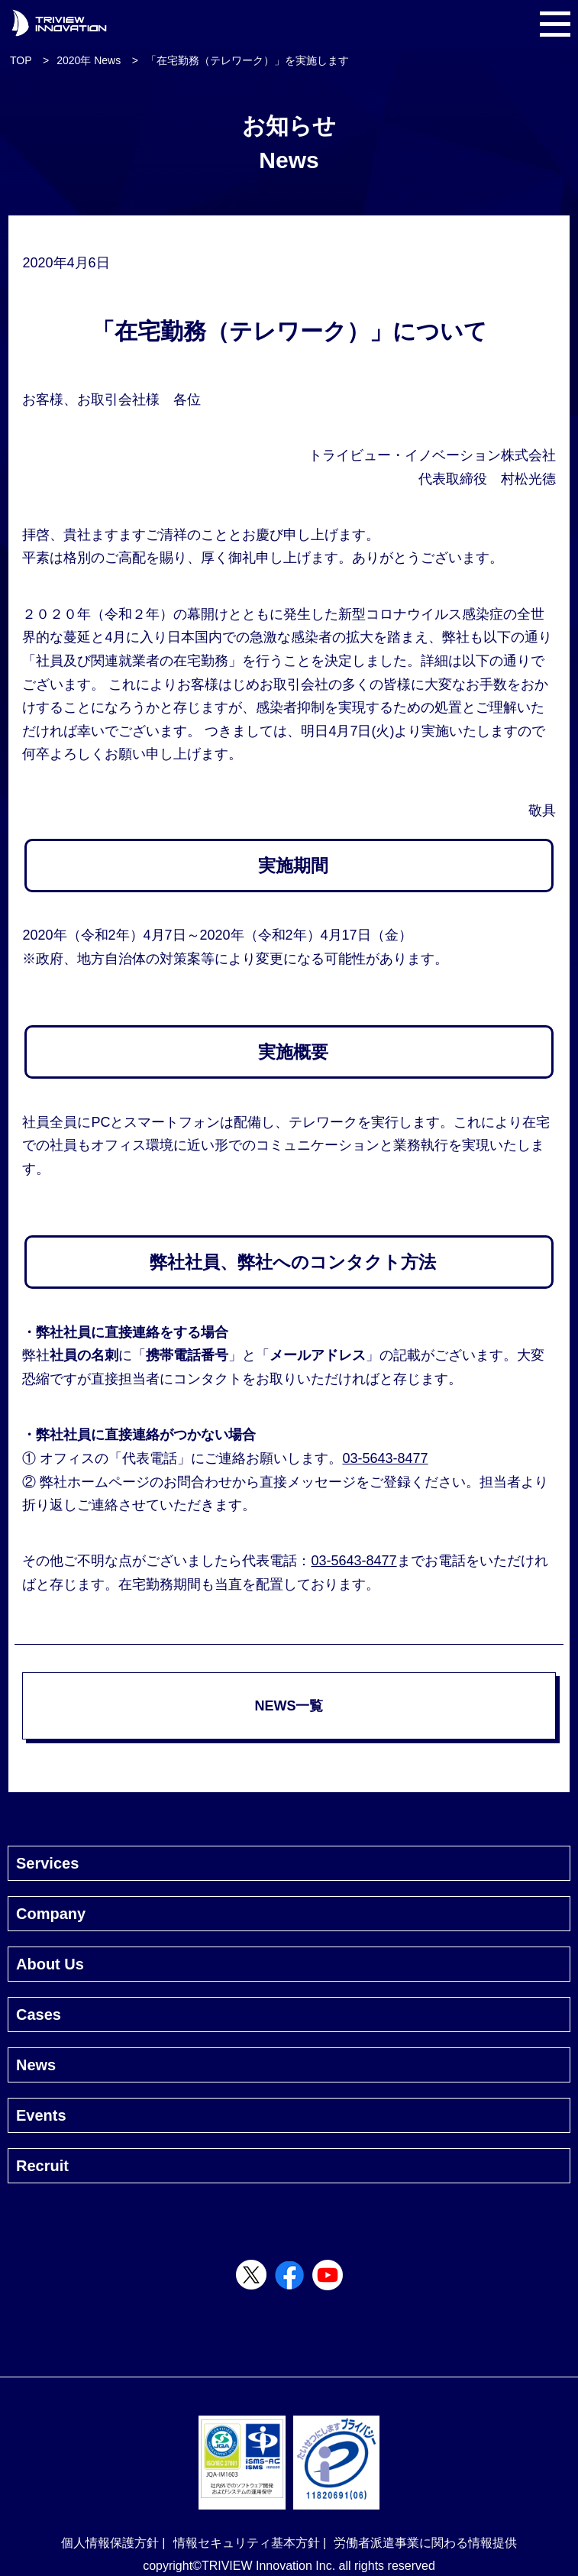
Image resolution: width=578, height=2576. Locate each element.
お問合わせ (197, 1482)
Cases (38, 2014)
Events (41, 2115)
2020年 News (89, 60)
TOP (21, 60)
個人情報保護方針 (110, 2542)
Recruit (42, 2165)
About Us (50, 1964)
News (36, 2065)
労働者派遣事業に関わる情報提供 (425, 2542)
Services (47, 1863)
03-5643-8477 (385, 1458)
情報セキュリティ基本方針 (246, 2542)
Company (51, 1913)
